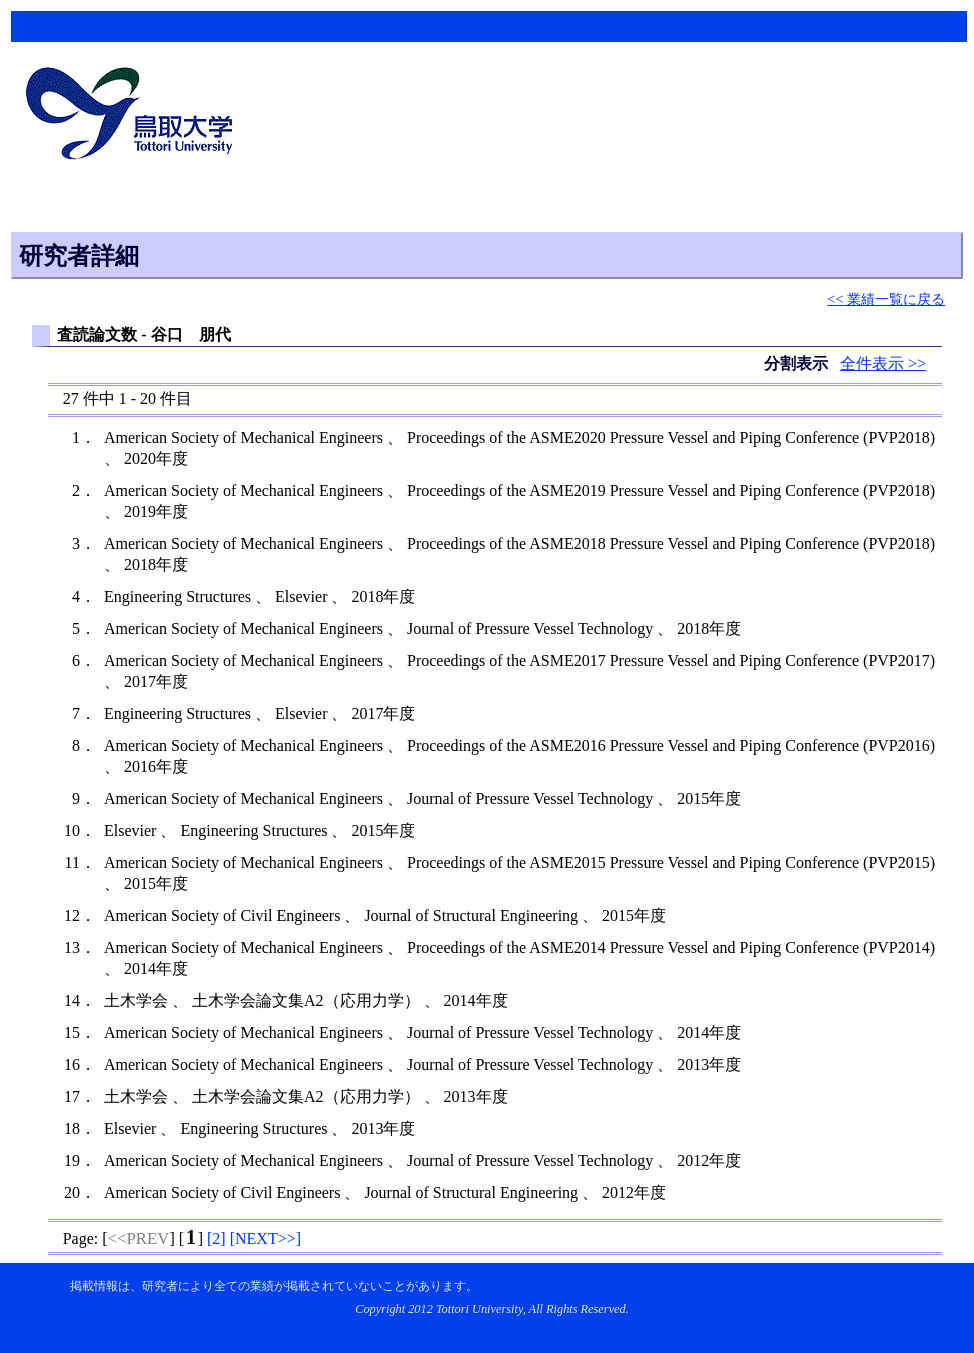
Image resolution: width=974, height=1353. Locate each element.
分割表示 (798, 363)
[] (216, 1238)
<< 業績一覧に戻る (886, 299)
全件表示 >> (883, 363)
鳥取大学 (135, 116)
